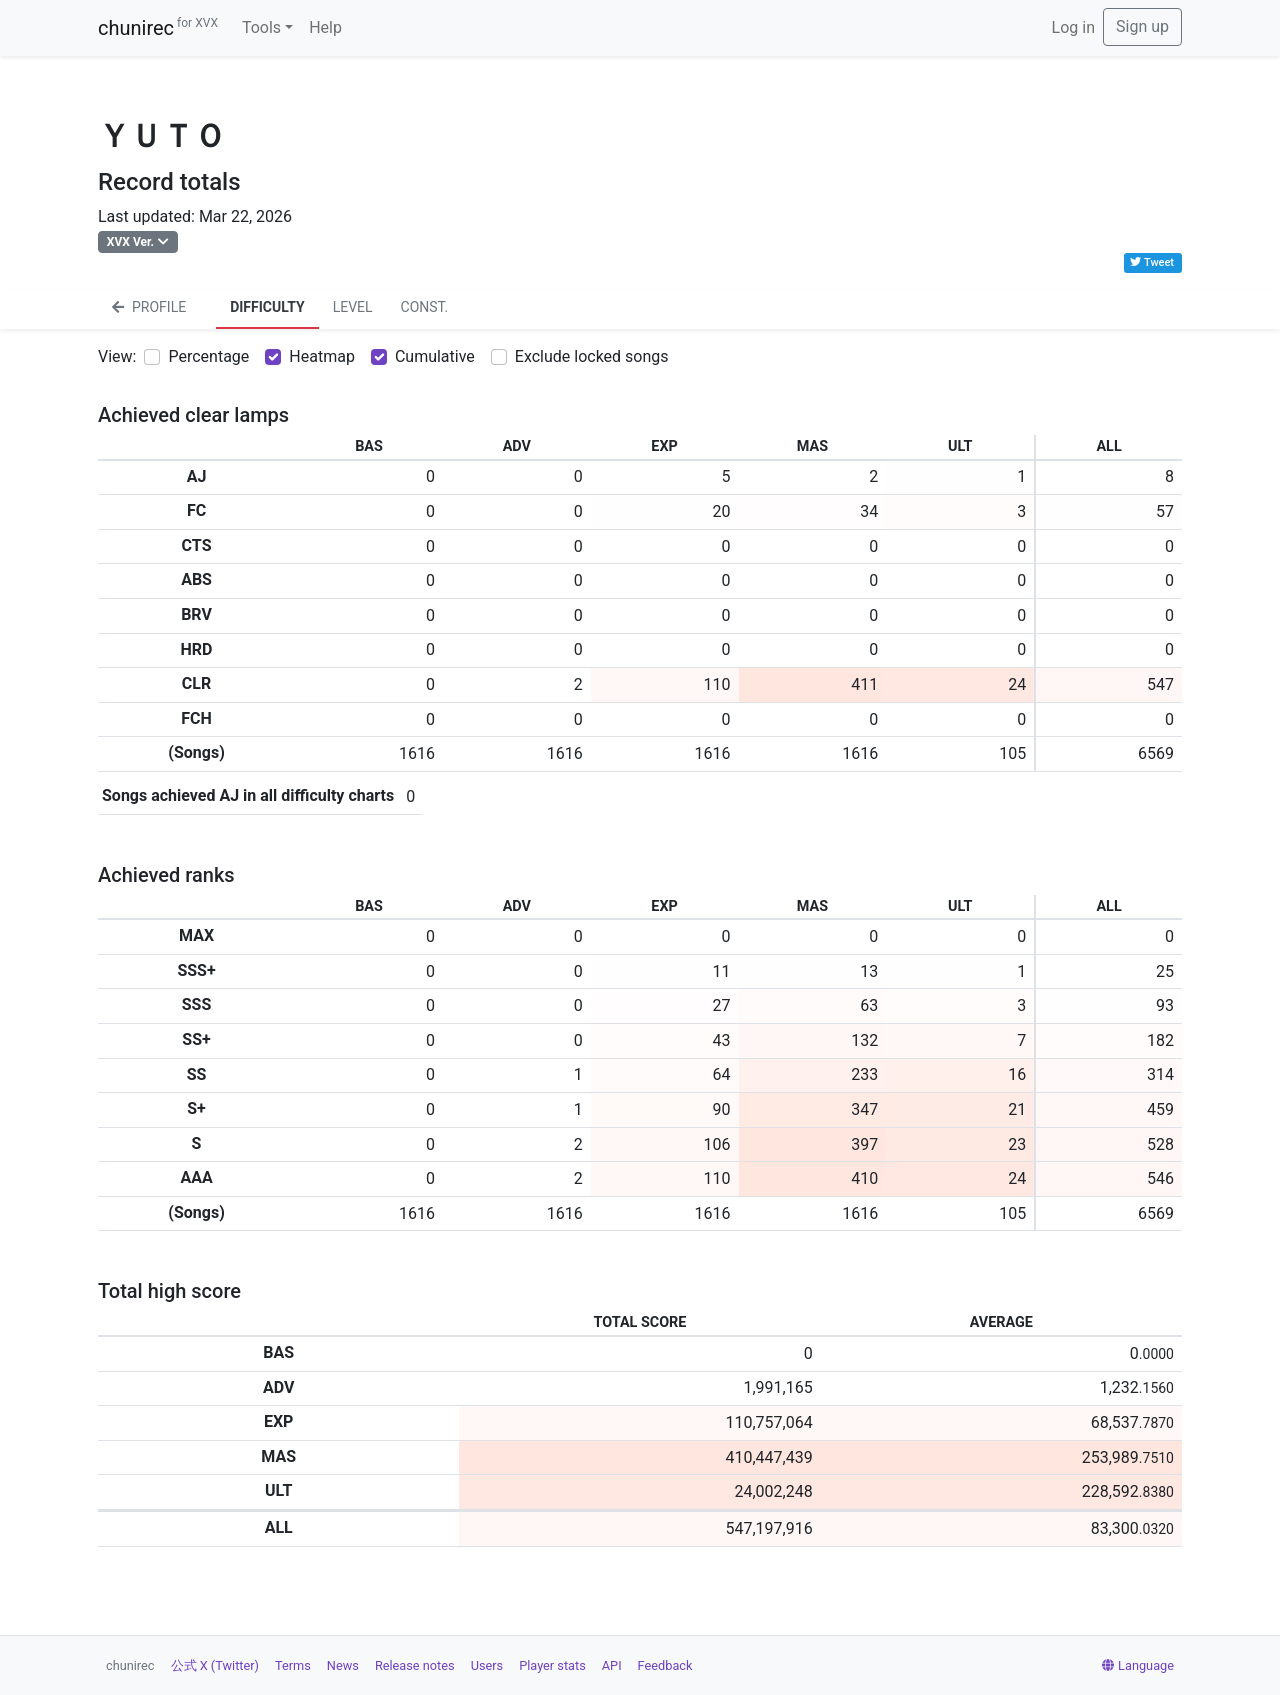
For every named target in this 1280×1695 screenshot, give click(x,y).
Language (1138, 1665)
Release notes (415, 1665)
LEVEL (353, 307)
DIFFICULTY (267, 307)
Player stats (552, 1665)
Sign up (1142, 26)
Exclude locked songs (592, 356)
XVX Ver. (130, 242)
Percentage (208, 356)
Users (487, 1665)
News (343, 1665)
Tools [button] (261, 27)
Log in (1073, 27)
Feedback (665, 1665)
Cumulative (435, 356)
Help (325, 27)
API (612, 1665)
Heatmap (322, 356)
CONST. (425, 307)
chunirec (158, 28)
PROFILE (149, 307)
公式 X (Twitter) (215, 1665)
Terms (293, 1665)
